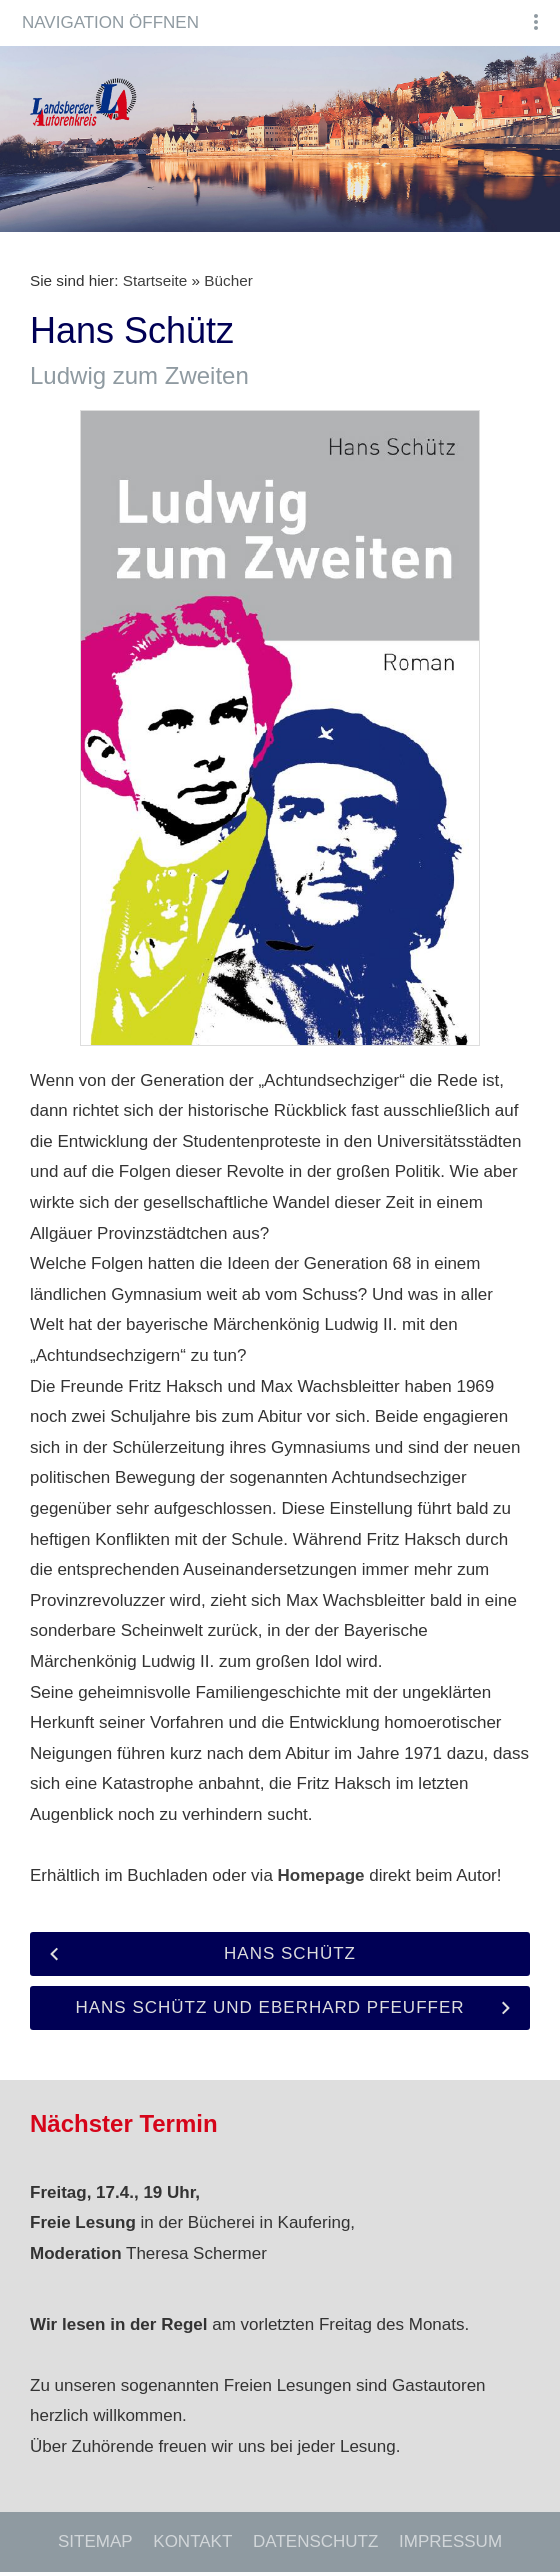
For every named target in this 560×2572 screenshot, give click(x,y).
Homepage (321, 1875)
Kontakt (192, 2541)
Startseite (155, 280)
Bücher (228, 280)
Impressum (450, 2541)
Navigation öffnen (110, 22)
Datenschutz (315, 2541)
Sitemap (95, 2541)
